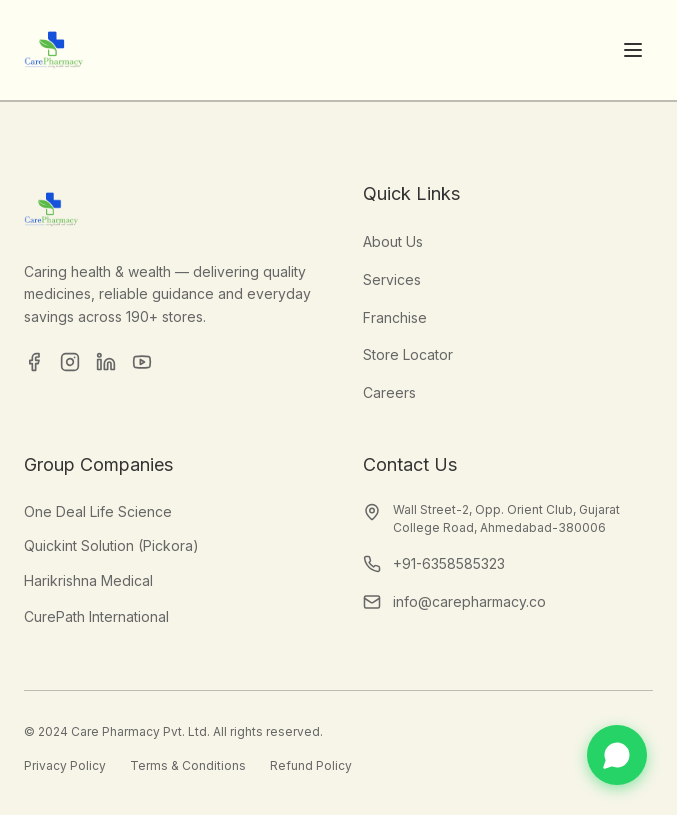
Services (392, 279)
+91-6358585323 (449, 563)
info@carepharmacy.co (469, 601)
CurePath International (96, 616)
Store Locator (408, 354)
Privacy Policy (65, 765)
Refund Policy (311, 765)
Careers (389, 392)
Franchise (395, 317)
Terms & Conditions (188, 765)
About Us (393, 241)
